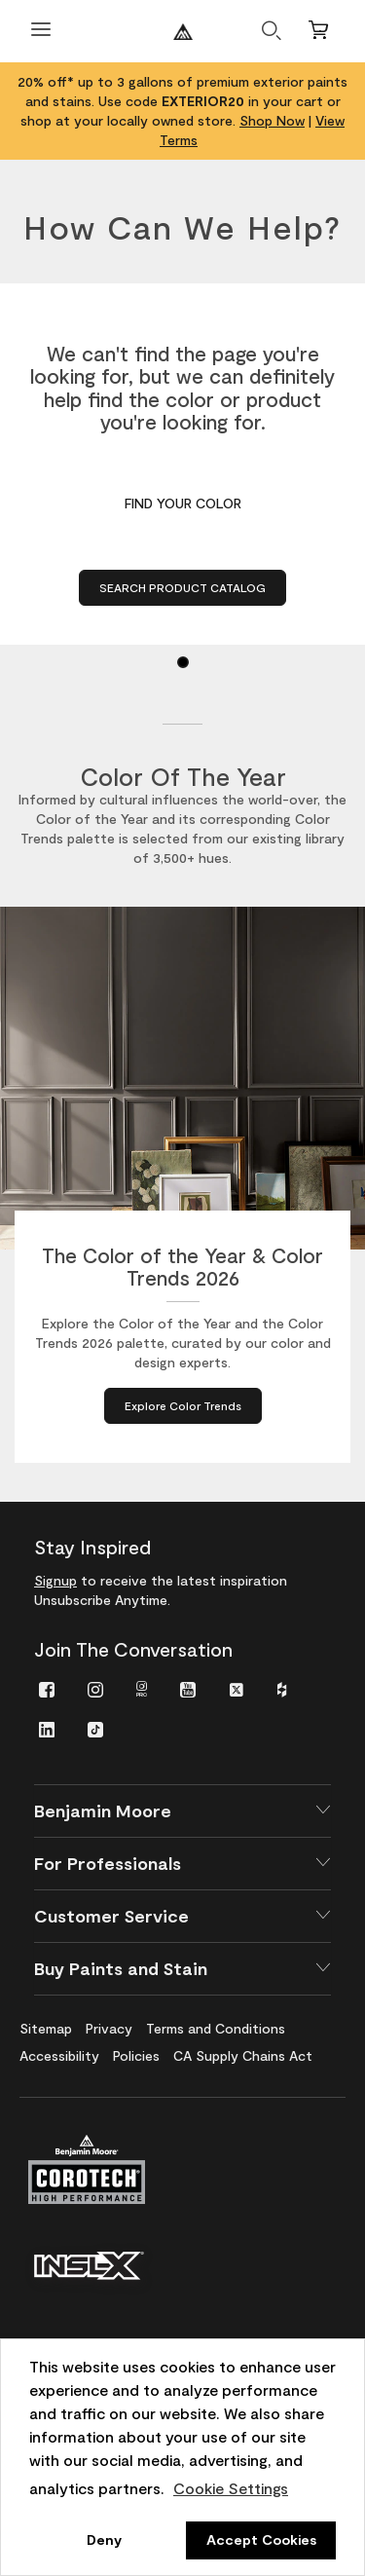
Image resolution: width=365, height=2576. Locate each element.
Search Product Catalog (182, 587)
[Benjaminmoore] (183, 32)
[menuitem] (46, 1688)
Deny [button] (104, 2539)
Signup (55, 1580)
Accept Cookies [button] (261, 2539)
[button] (182, 1811)
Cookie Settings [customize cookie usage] (230, 2488)
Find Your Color (183, 503)
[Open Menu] (40, 32)
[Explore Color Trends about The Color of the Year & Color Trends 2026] (183, 1406)
